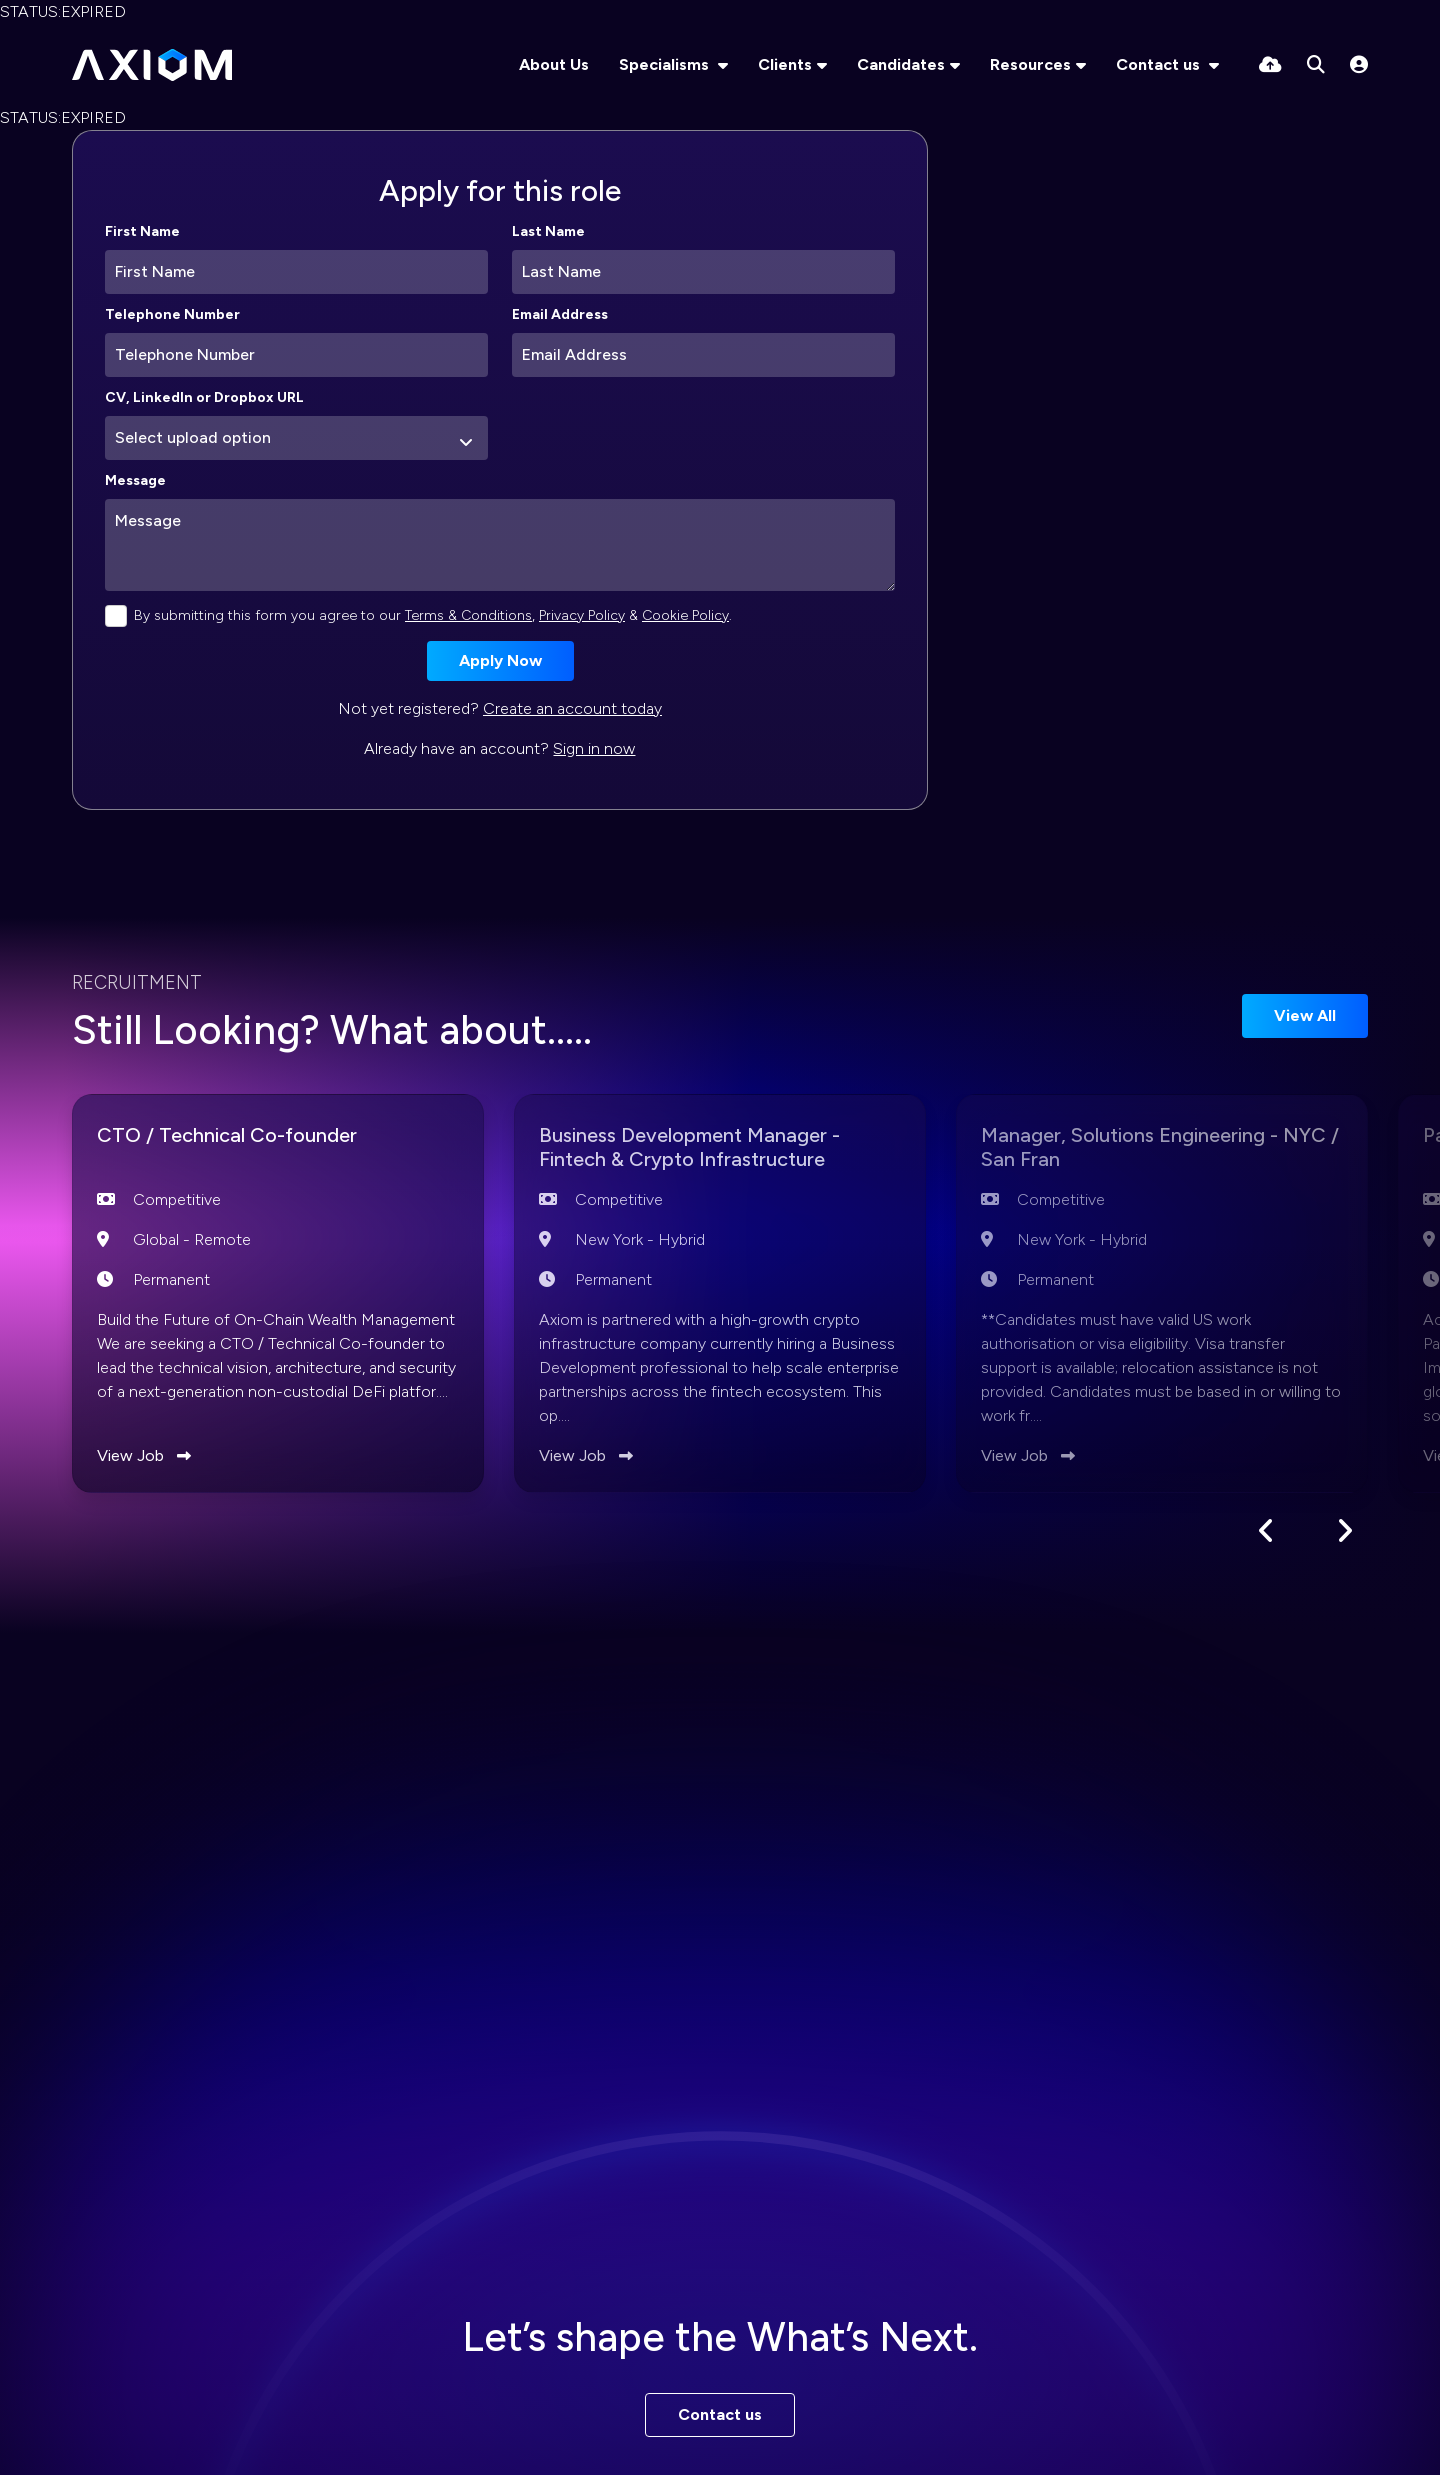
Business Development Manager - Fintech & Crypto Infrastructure (719, 1151)
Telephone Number (172, 314)
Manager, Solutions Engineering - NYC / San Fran (1156, 1151)
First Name (142, 231)
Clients (785, 64)
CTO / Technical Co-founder (252, 1137)
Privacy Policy (582, 615)
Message (135, 480)
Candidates (901, 64)
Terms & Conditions (468, 615)
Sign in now (594, 748)
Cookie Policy (685, 615)
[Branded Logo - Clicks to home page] (152, 65)
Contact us (1160, 64)
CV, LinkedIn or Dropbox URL (204, 397)
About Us (554, 64)
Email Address (560, 314)
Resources (1030, 64)
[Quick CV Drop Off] (1270, 65)
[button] (1266, 1534)
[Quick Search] (1316, 65)
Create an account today (572, 708)
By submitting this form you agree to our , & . (433, 615)
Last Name (548, 231)
